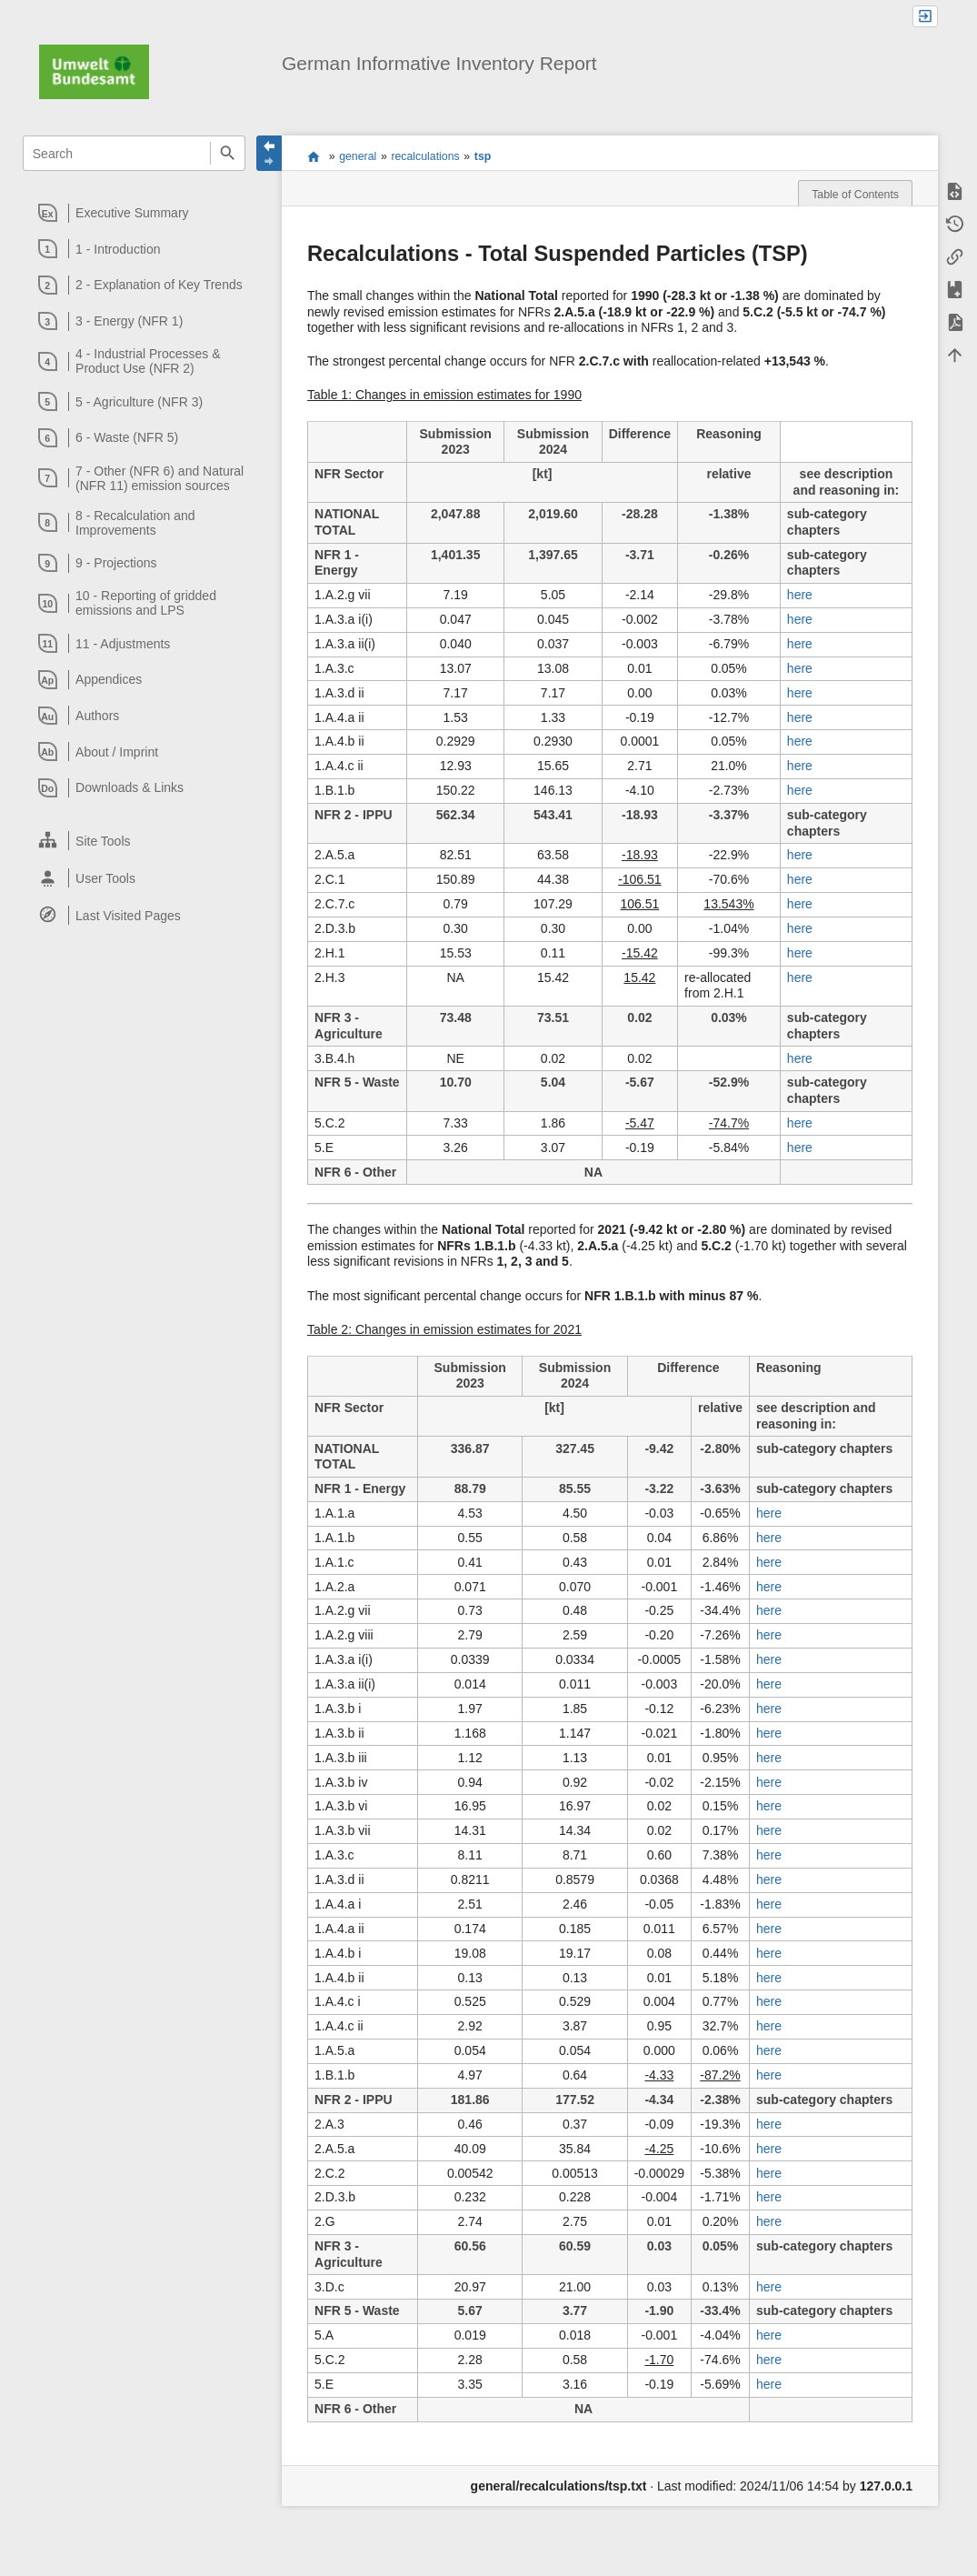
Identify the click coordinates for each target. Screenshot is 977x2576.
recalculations (425, 156)
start (314, 156)
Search (227, 153)
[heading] (135, 212)
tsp (482, 156)
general (357, 156)
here (800, 594)
